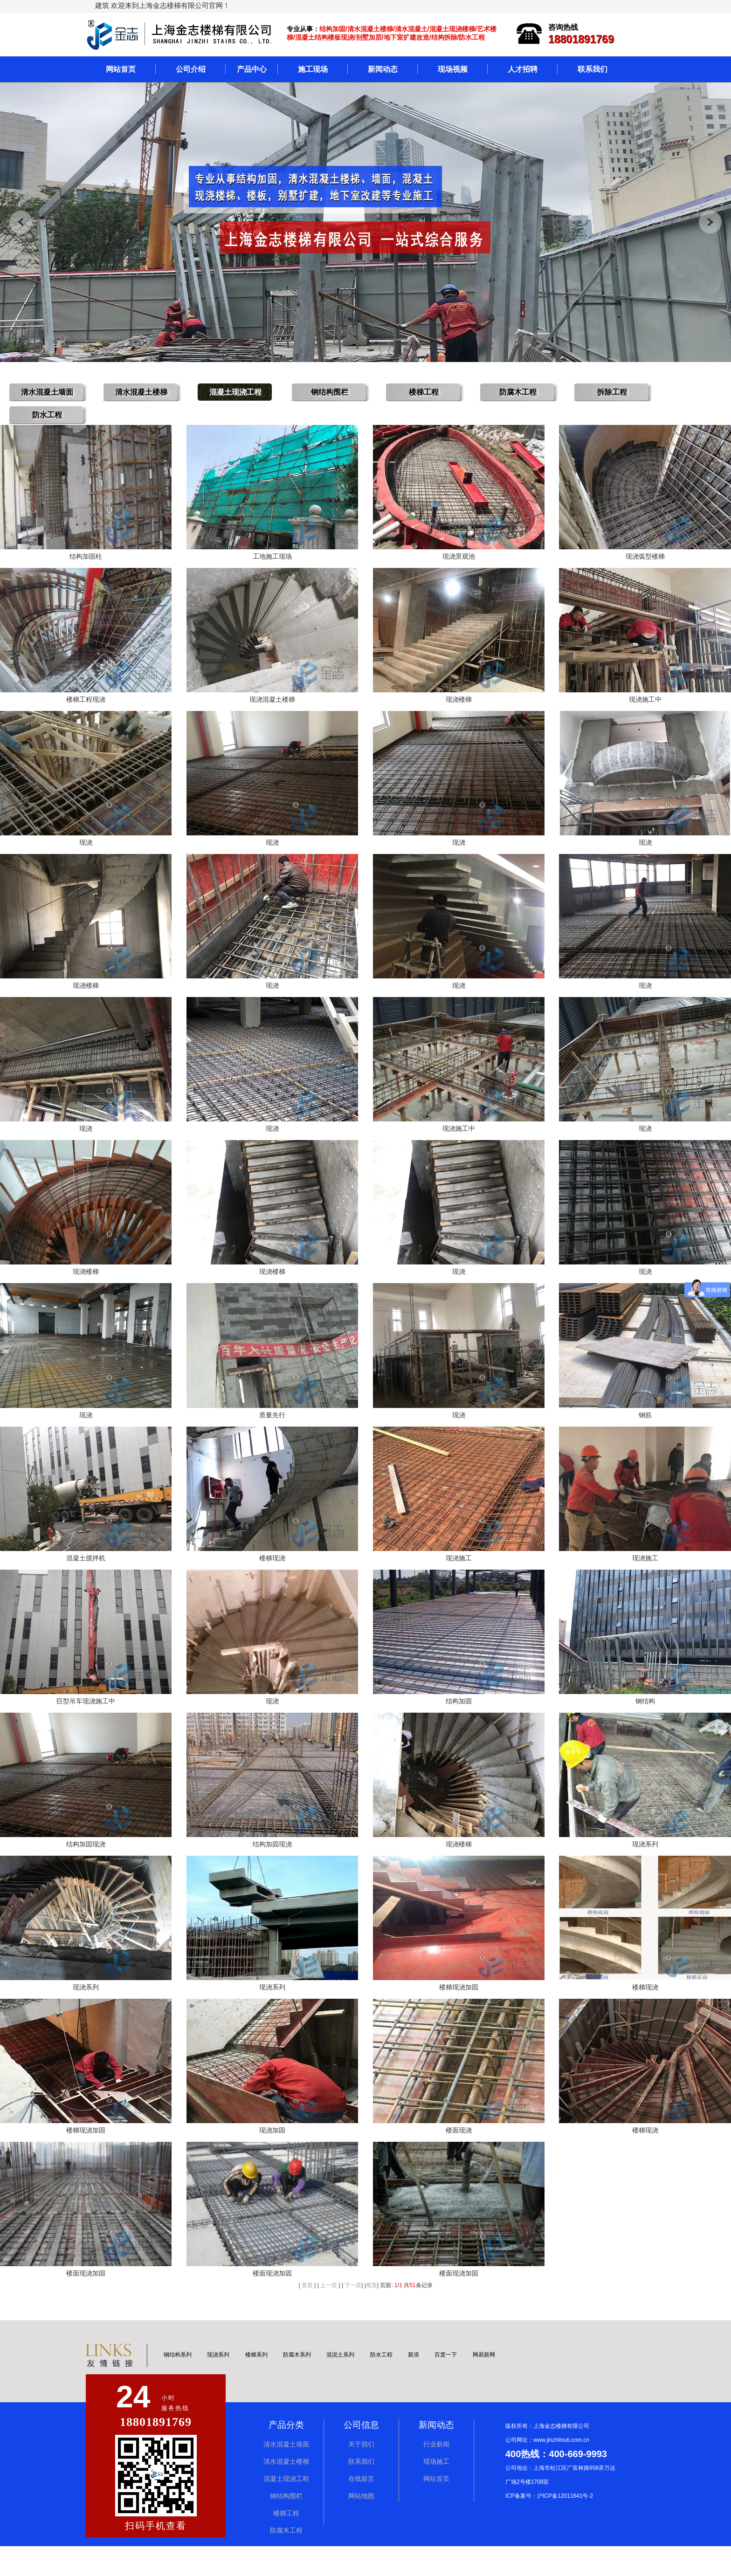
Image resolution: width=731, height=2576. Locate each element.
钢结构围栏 (286, 2525)
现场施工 (436, 2491)
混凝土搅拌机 (85, 1576)
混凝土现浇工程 (286, 2508)
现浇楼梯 (459, 704)
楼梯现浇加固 (458, 2012)
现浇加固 (272, 2157)
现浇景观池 (458, 558)
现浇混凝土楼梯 (272, 704)
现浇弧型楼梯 (645, 558)
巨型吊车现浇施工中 (85, 1721)
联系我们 (592, 69)
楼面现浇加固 (85, 2303)
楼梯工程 (286, 2543)
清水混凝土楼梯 (286, 2491)
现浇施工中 (645, 704)
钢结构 (645, 1721)
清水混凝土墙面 (286, 2474)
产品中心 (252, 69)
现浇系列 (645, 1867)
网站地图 (361, 2525)
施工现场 (313, 69)
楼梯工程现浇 (85, 704)
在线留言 (361, 2508)
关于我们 (361, 2474)
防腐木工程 (286, 2560)
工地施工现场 (272, 558)
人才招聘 (523, 69)
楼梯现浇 (272, 1576)
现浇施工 (459, 1576)
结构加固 (459, 1721)
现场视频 (453, 69)
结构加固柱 (85, 558)
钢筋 (645, 1431)
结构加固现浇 (85, 1867)
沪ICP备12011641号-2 (565, 2525)
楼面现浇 (459, 2157)
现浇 (85, 849)
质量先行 (272, 1431)
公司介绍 (191, 69)
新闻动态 (383, 69)
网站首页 (121, 69)
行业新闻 (436, 2474)
